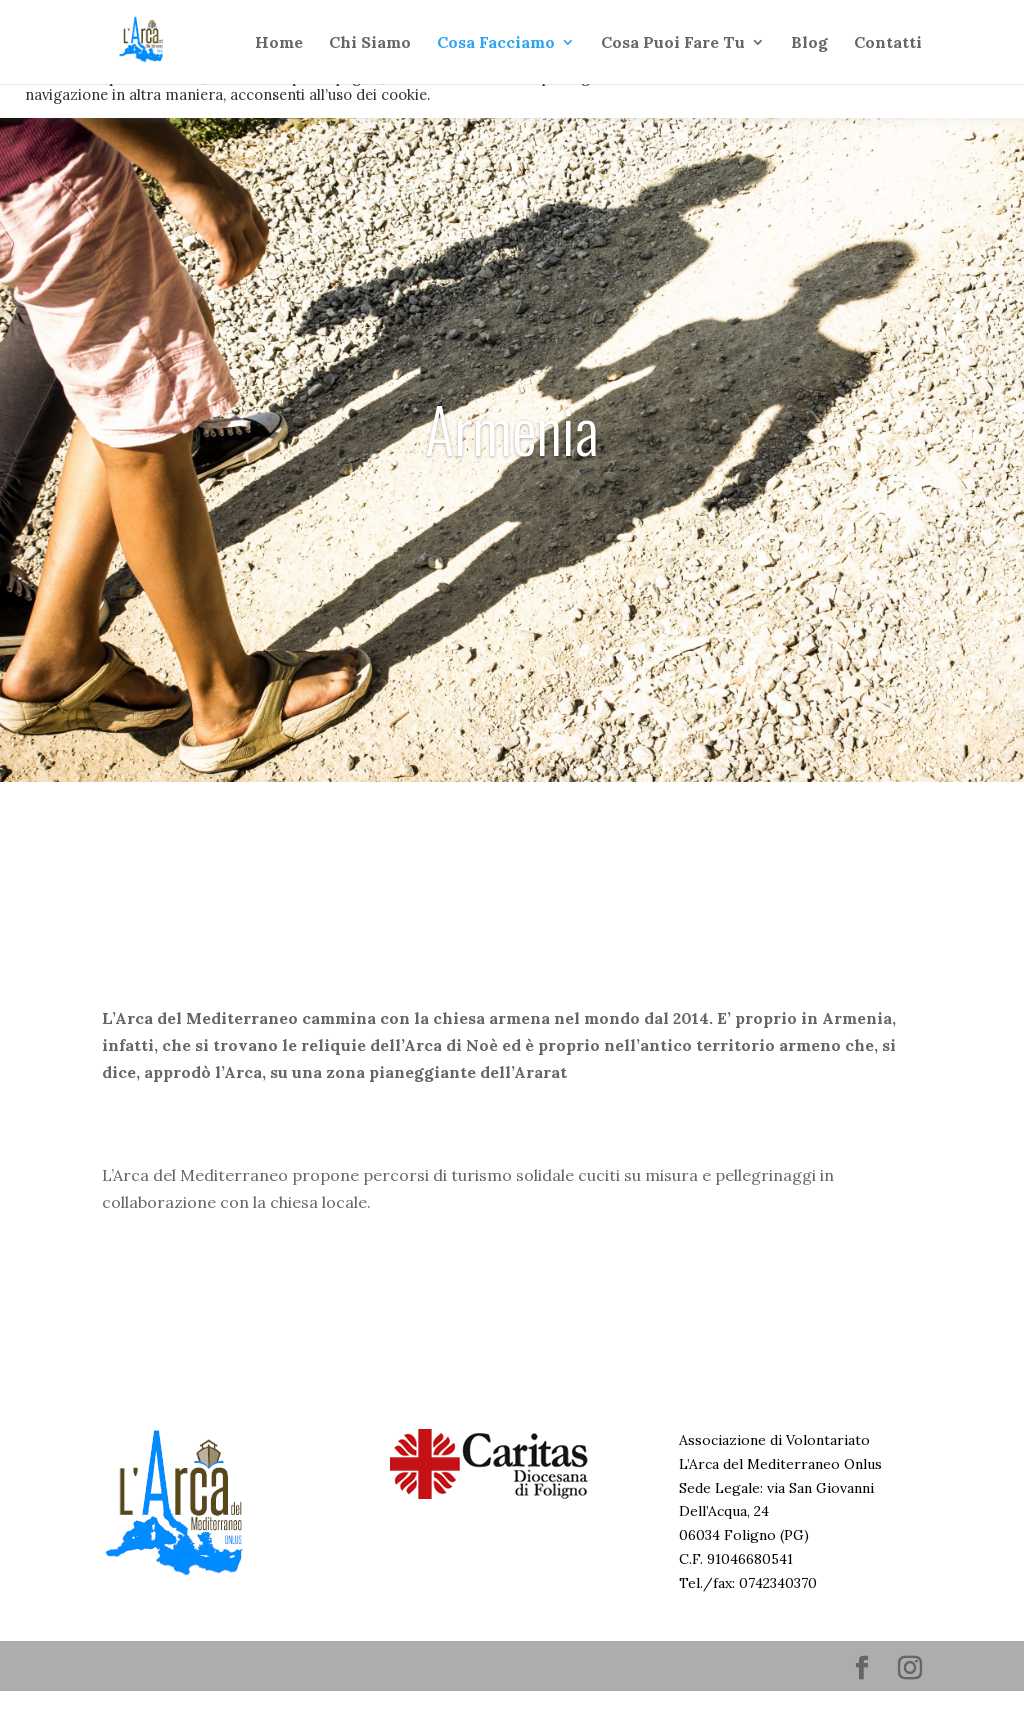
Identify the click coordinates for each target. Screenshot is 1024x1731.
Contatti (888, 43)
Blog (809, 43)
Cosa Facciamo (496, 43)
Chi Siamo (370, 43)
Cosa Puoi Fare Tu (673, 43)
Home (279, 43)
